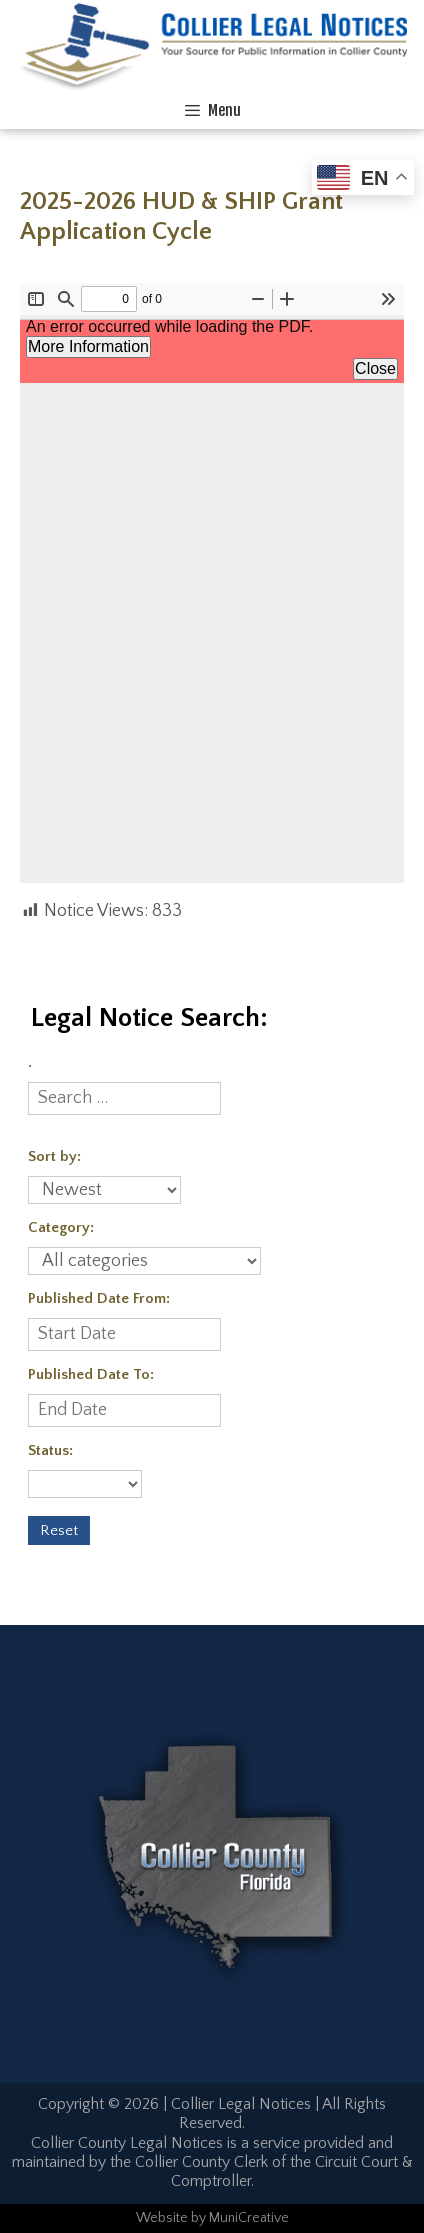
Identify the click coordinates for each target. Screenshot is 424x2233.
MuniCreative (249, 2218)
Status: (50, 1450)
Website (162, 2218)
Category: (61, 1227)
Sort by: (54, 1156)
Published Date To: (91, 1374)
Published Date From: (99, 1298)
